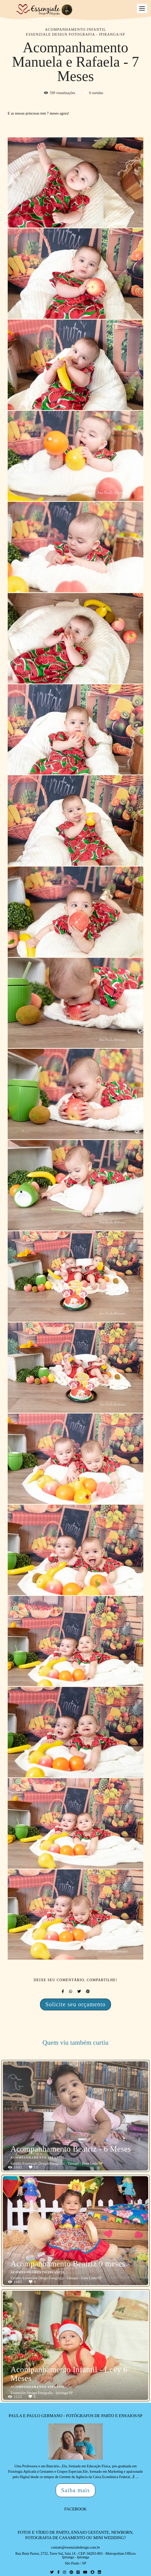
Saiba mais (75, 2490)
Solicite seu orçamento (75, 2004)
